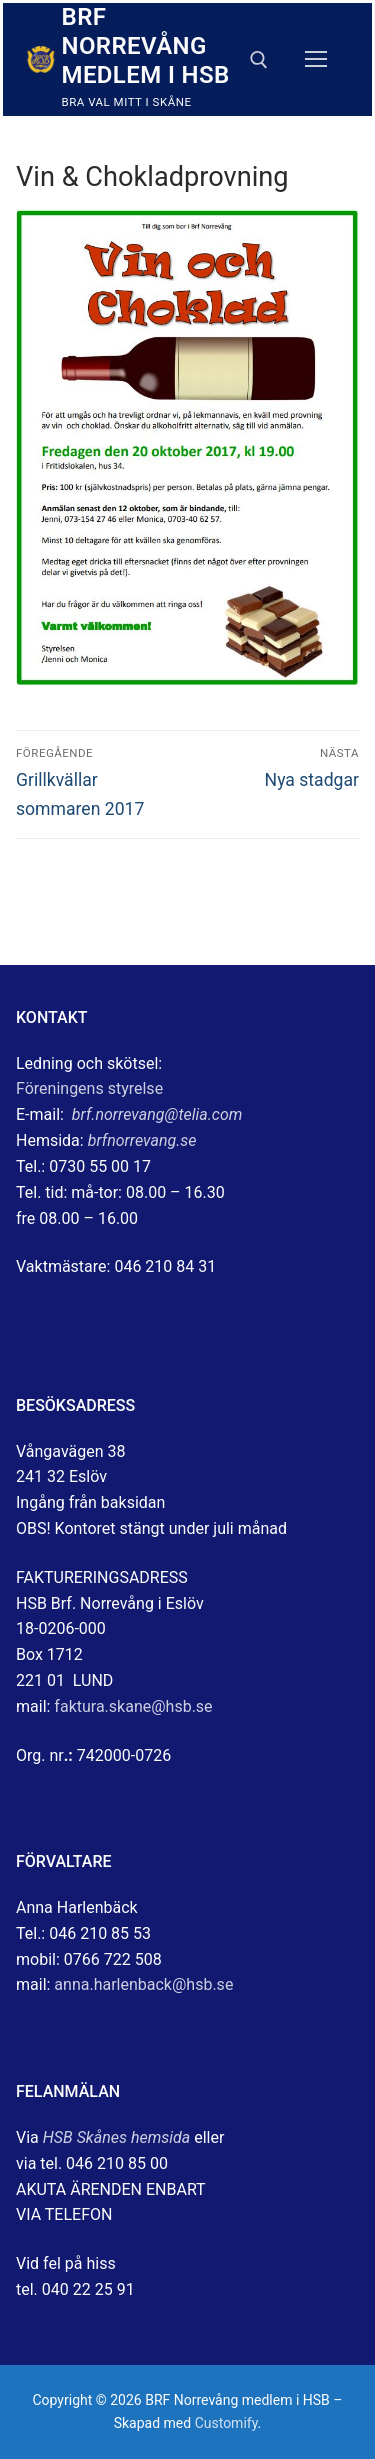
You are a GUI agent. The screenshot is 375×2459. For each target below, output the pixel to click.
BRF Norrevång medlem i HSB (146, 46)
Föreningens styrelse (89, 1088)
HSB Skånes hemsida (117, 2137)
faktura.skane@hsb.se (133, 1706)
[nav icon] (316, 60)
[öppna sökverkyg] (259, 60)
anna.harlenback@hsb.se (143, 1984)
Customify (226, 2423)
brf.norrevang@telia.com (157, 1114)
